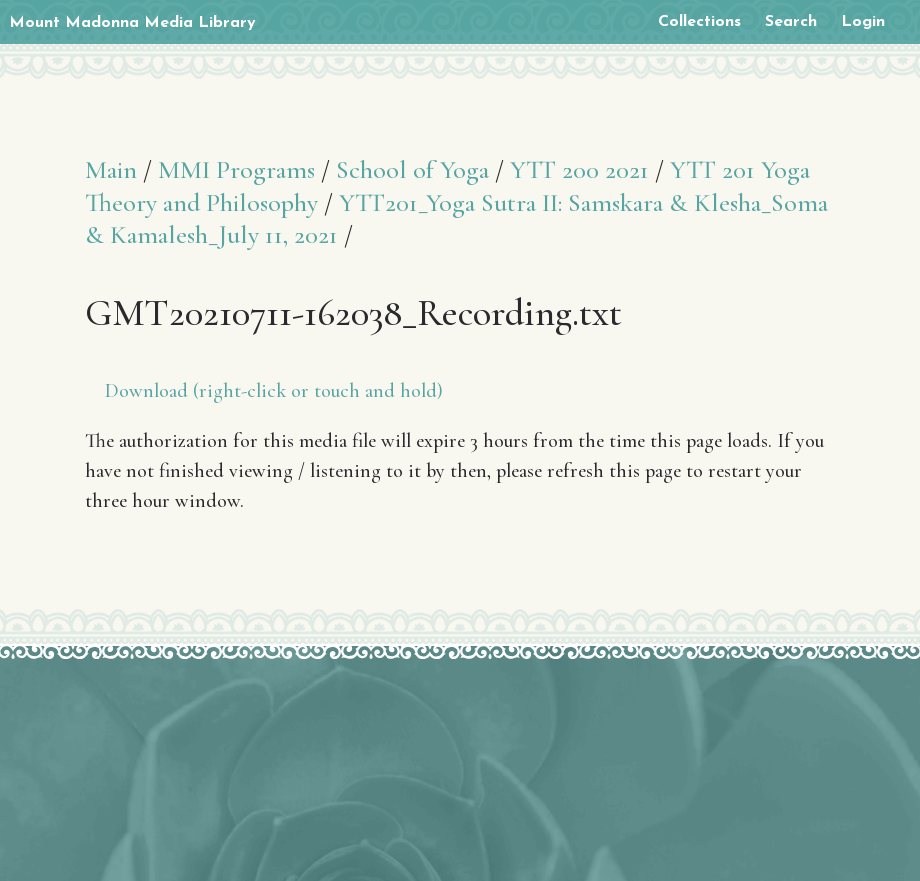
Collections (699, 22)
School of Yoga (412, 169)
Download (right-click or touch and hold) (274, 391)
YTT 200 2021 (579, 169)
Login (863, 22)
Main (111, 169)
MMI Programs (236, 169)
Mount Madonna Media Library (132, 23)
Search (791, 22)
